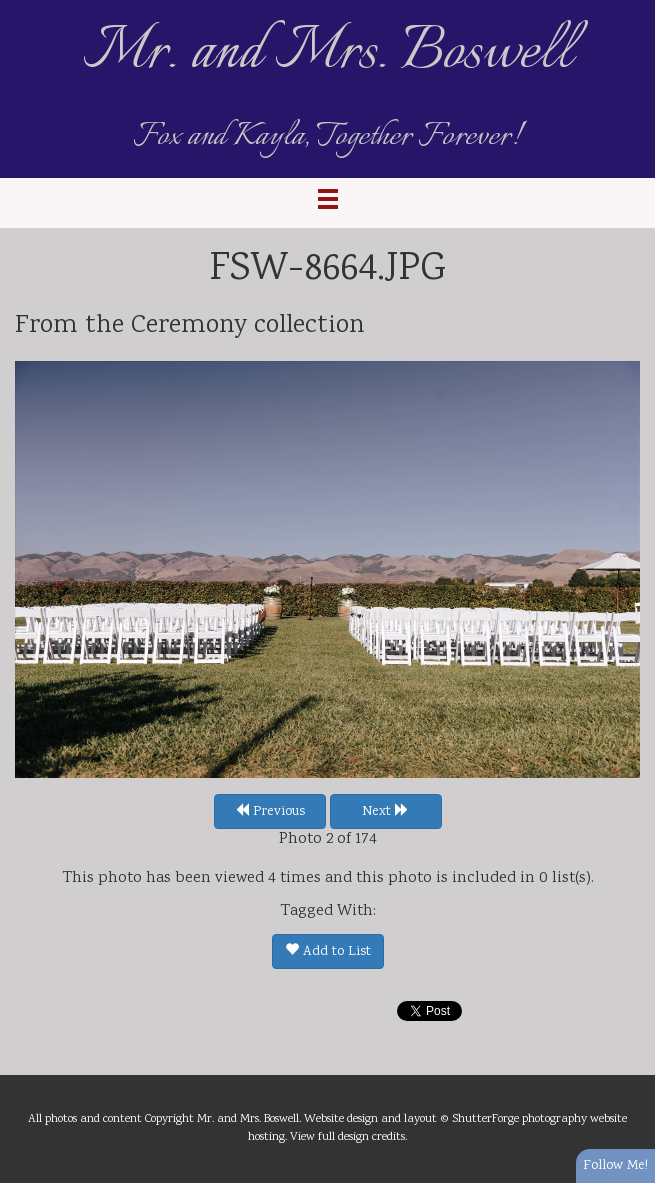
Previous (270, 812)
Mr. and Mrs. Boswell (328, 53)
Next (385, 812)
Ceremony (189, 326)
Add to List (328, 952)
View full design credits (347, 1137)
